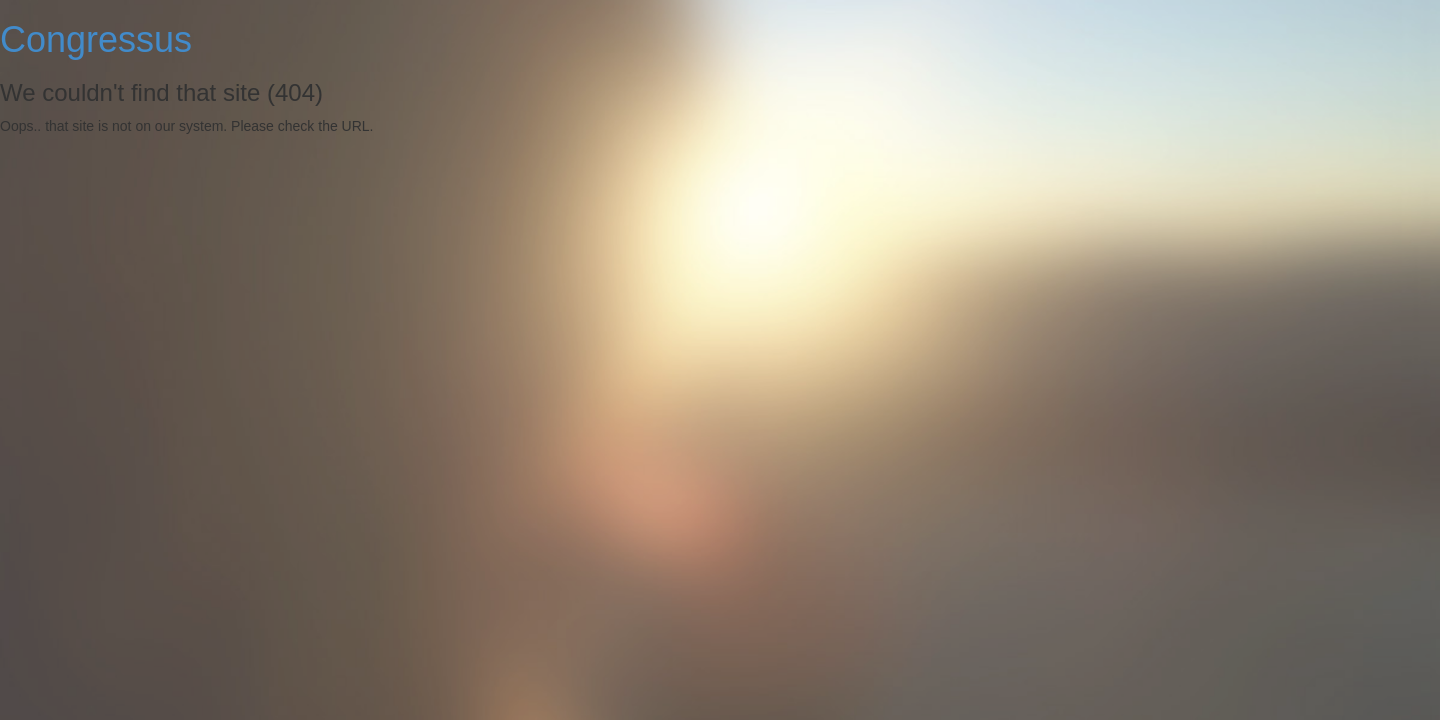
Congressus (96, 39)
